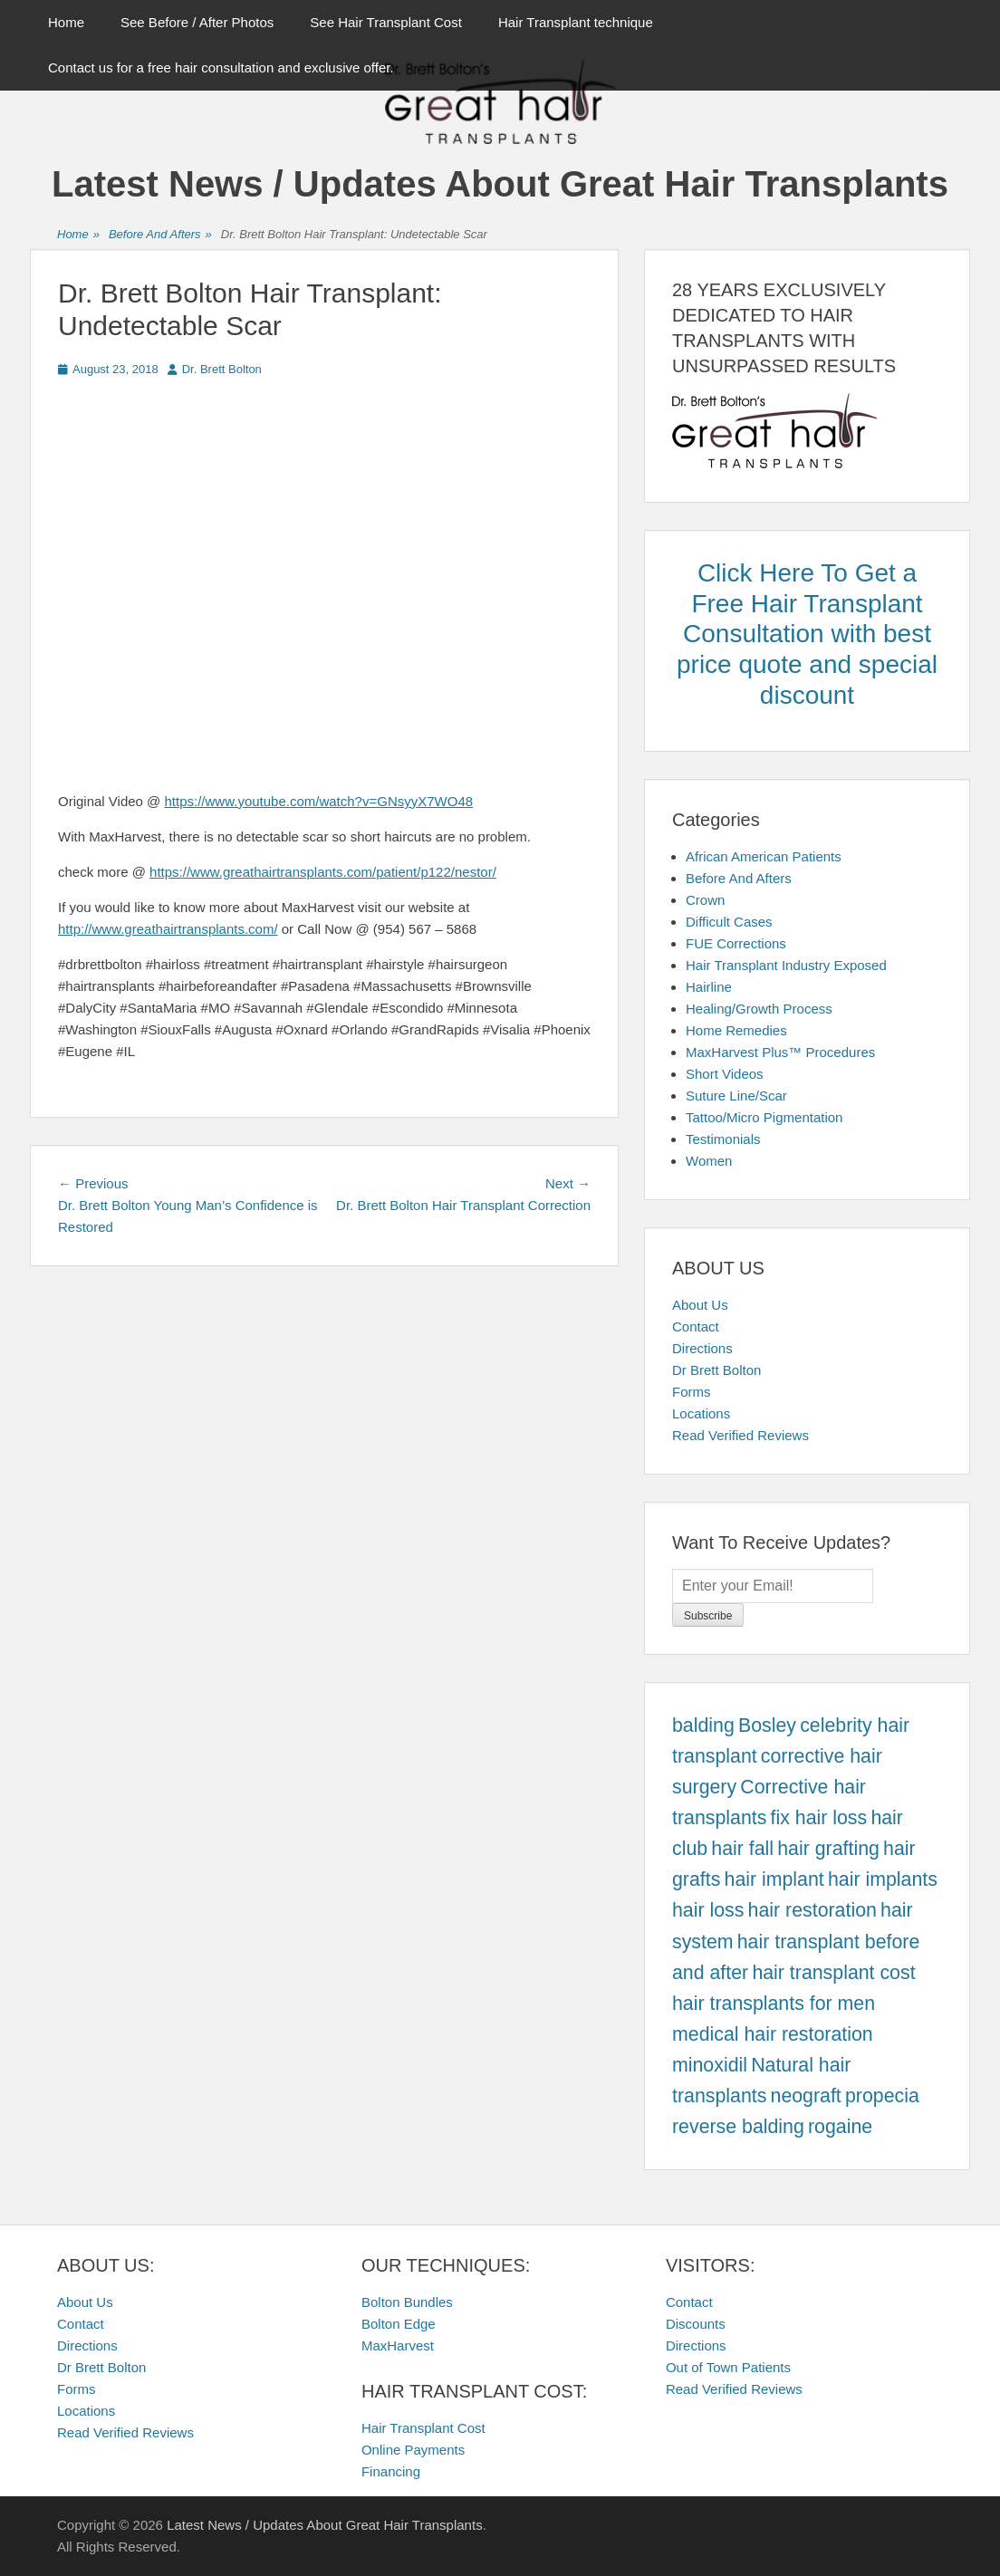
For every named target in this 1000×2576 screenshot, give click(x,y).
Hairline (709, 987)
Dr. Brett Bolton (222, 369)
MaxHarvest (397, 2345)
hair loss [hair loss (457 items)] (708, 1910)
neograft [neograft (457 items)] (806, 2096)
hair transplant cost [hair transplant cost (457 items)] (833, 1973)
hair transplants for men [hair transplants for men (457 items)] (773, 2003)
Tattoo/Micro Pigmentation (764, 1117)
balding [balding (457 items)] (703, 1725)
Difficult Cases (729, 921)
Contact (695, 1326)
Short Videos (725, 1073)
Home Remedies (736, 1030)
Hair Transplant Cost (423, 2428)
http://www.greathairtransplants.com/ (168, 929)
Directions (702, 1348)
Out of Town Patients (728, 2367)
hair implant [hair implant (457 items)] (774, 1879)
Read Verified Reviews (740, 1435)
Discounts (696, 2323)
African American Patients (763, 856)
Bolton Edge (398, 2323)
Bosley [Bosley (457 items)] (767, 1725)
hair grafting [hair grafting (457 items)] (828, 1849)
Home (66, 22)
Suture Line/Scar (736, 1095)
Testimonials (723, 1139)
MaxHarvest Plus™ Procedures (780, 1052)
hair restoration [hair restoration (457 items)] (812, 1910)
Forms (691, 1391)
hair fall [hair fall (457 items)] (742, 1849)
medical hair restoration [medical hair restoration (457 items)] (772, 2034)
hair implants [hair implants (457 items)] (883, 1879)
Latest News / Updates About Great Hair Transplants (500, 184)
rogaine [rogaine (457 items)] (840, 2127)
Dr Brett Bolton (716, 1370)
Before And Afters (160, 235)
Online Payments (413, 2449)
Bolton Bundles (407, 2302)
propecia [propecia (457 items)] (882, 2096)
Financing (390, 2471)
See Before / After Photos (197, 22)
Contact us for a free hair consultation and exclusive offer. (221, 67)
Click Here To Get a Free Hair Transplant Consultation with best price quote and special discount (807, 633)
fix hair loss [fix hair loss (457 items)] (819, 1818)
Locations (701, 1413)
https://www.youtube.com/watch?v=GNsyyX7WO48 (319, 801)
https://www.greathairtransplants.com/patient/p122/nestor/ (322, 871)
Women (709, 1160)
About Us (700, 1304)
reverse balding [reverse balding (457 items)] (738, 2127)
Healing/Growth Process (759, 1008)
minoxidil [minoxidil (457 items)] (709, 2065)
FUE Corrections (736, 943)
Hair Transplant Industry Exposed (786, 965)
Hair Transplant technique (575, 22)
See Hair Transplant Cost (386, 22)
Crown (705, 900)
